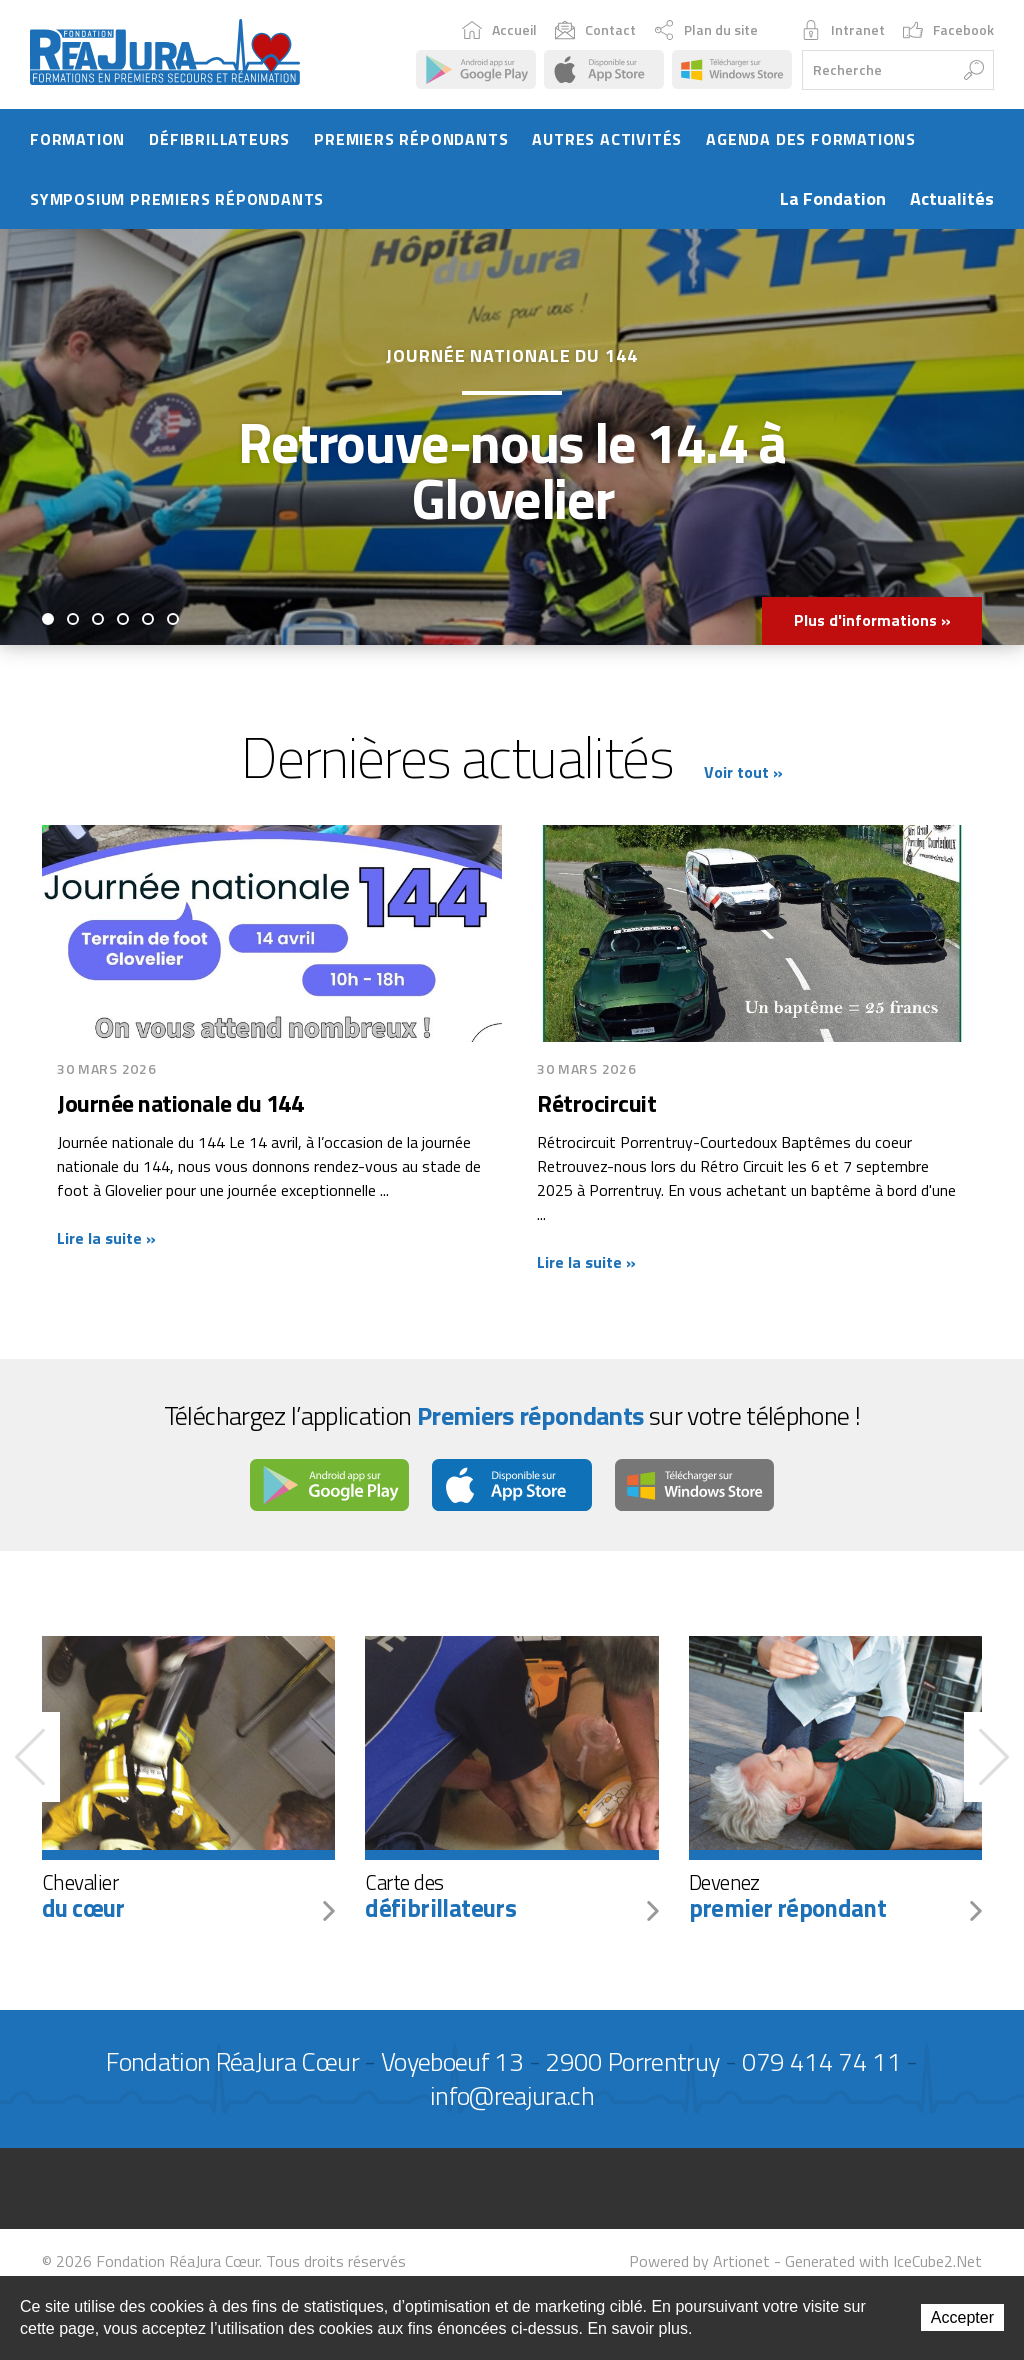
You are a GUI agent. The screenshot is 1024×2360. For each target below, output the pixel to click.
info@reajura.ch (512, 2098)
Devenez (835, 1898)
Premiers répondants (411, 141)
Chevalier (188, 1898)
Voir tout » (743, 774)
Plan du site (706, 31)
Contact (595, 31)
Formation (77, 141)
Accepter (962, 2317)
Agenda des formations (811, 141)
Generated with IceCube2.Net (883, 2264)
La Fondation (833, 200)
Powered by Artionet (699, 2264)
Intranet (843, 31)
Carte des (511, 1898)
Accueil (499, 31)
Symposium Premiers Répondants (177, 201)
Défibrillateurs (219, 141)
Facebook (948, 31)
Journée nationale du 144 (180, 1106)
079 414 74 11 (822, 2064)
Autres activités (607, 141)
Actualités (952, 200)
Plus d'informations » (871, 623)
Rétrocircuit (596, 1106)
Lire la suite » (106, 1241)
